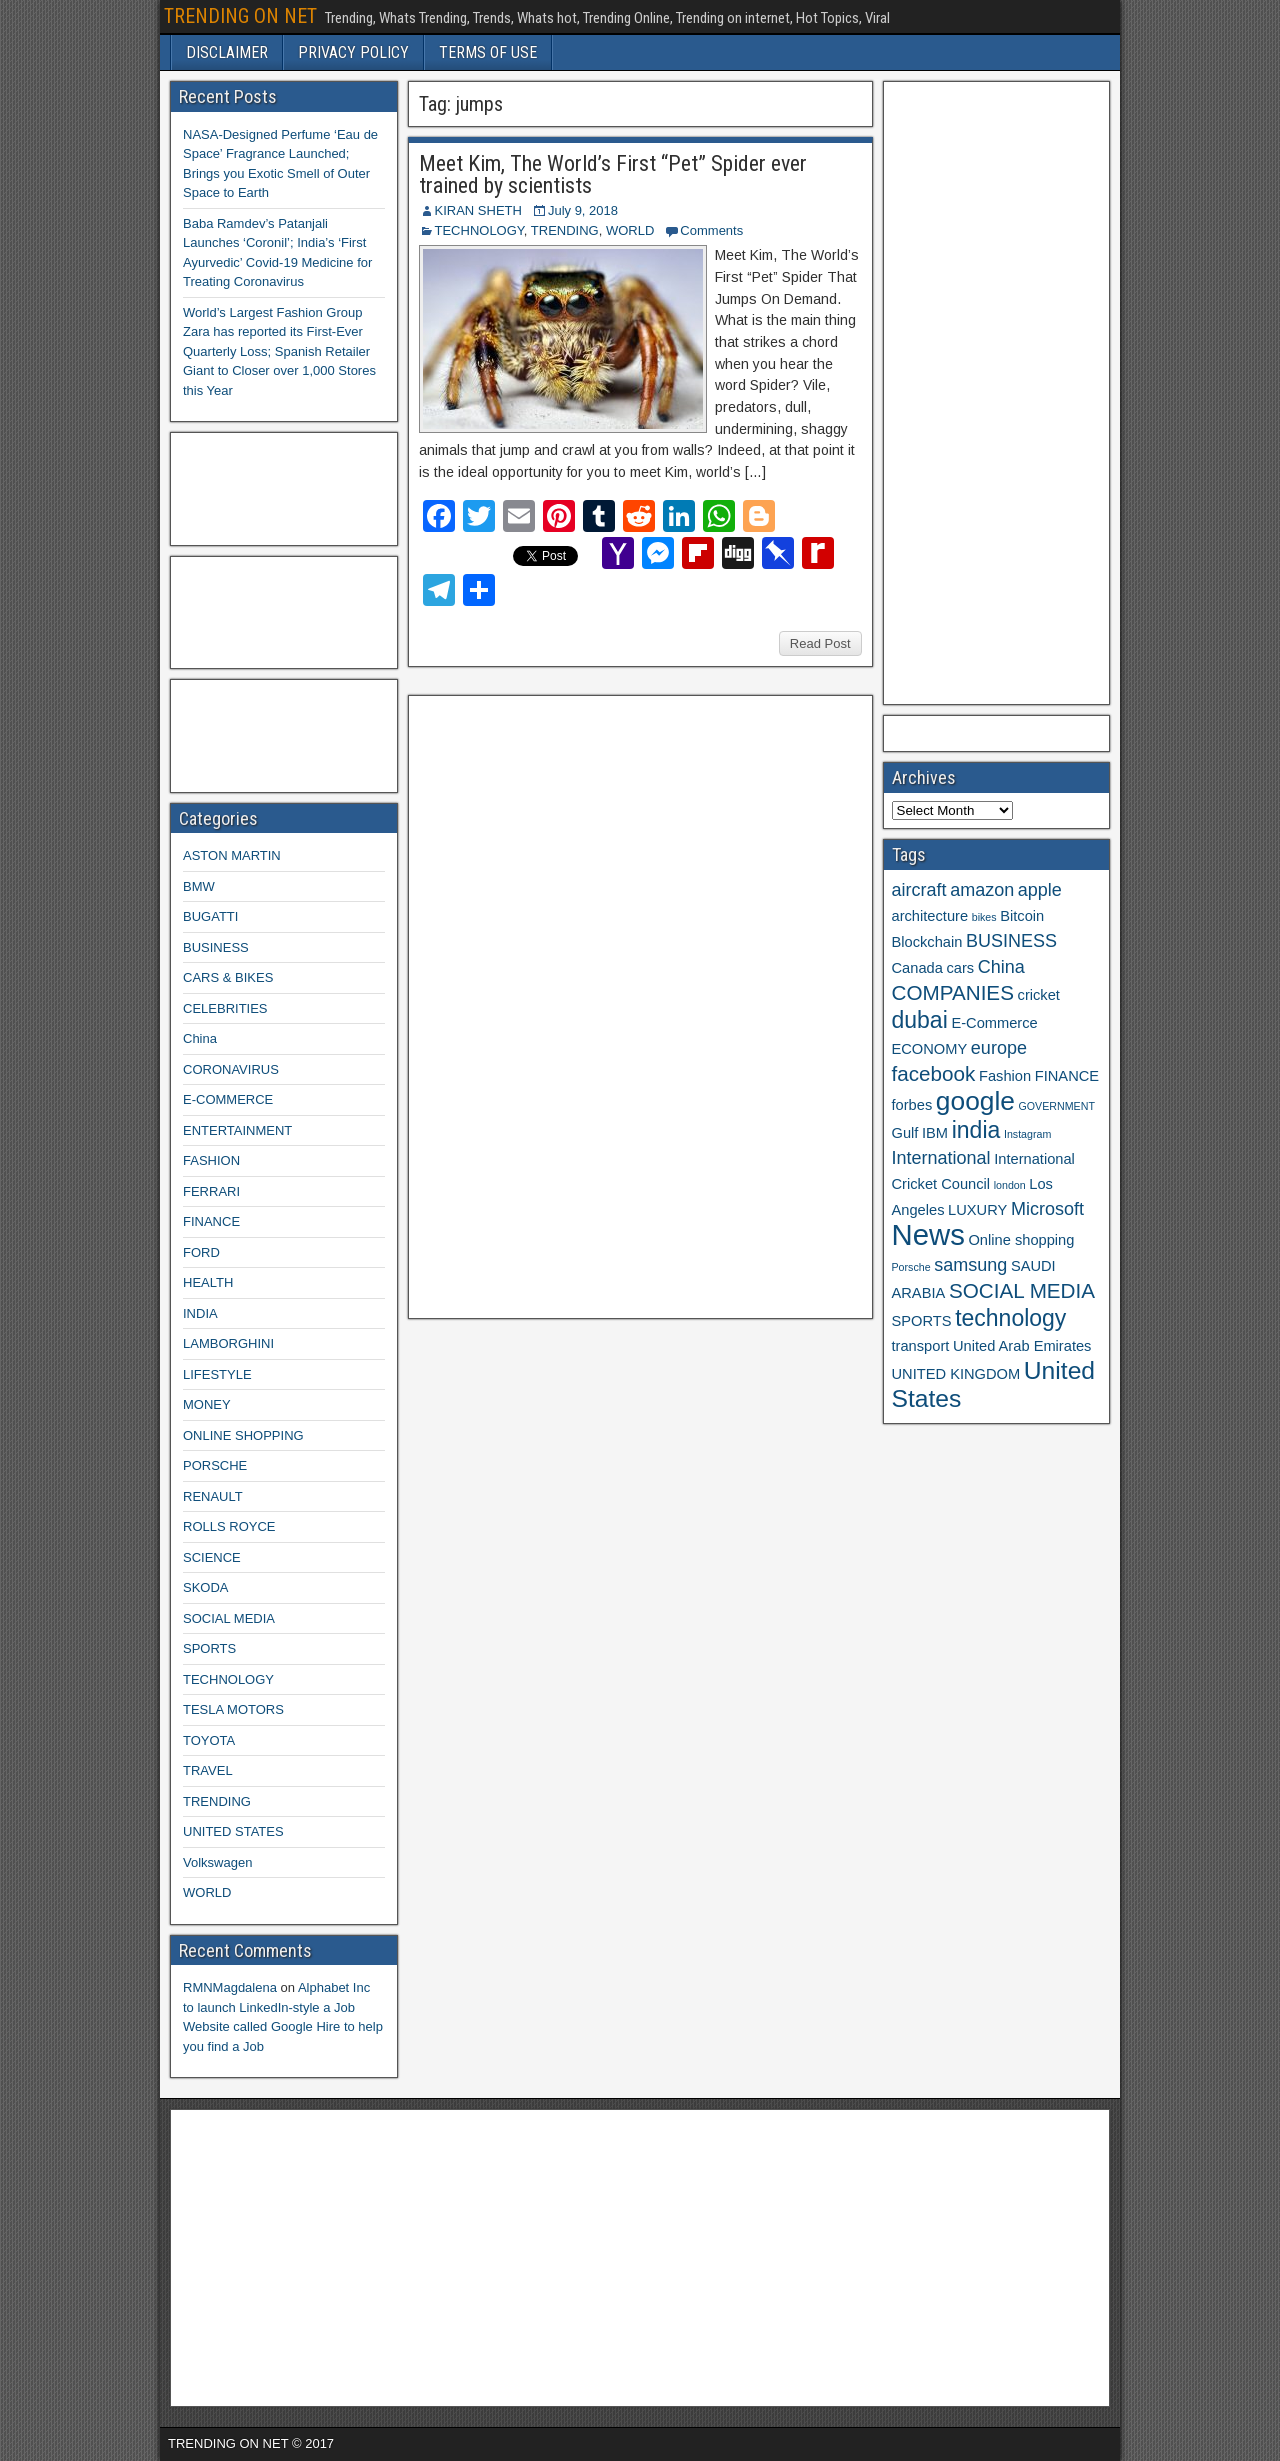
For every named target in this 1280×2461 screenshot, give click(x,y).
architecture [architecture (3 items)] (930, 916)
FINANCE (211, 1221)
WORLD (630, 230)
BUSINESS (216, 947)
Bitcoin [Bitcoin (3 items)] (1022, 916)
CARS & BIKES (228, 977)
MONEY (207, 1404)
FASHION (211, 1160)
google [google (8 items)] (975, 1101)
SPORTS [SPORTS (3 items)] (922, 1321)
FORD (201, 1252)
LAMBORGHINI (228, 1343)
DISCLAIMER (227, 52)
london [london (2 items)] (1010, 1185)
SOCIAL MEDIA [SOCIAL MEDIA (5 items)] (1022, 1290)
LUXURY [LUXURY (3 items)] (977, 1210)
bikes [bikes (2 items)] (984, 917)
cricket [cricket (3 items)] (1039, 995)
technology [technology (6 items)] (1010, 1318)
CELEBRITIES (225, 1008)
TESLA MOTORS (233, 1709)
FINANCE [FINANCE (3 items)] (1067, 1076)
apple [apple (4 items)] (1040, 890)
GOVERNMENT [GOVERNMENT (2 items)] (1057, 1106)
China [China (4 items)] (1001, 967)
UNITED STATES (233, 1831)
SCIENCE (212, 1557)
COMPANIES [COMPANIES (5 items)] (953, 992)
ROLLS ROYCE (229, 1526)
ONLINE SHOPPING (243, 1435)
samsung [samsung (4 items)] (970, 1265)
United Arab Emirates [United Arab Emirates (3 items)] (1022, 1346)
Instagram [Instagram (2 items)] (1027, 1134)
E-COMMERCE (228, 1099)
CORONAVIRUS (231, 1069)
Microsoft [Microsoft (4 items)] (1047, 1209)
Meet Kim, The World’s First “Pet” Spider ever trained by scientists (613, 174)
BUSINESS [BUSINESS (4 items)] (1011, 941)
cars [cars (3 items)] (960, 968)
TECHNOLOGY (479, 230)
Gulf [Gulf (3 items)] (905, 1133)
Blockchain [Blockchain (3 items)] (927, 942)
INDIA (200, 1313)
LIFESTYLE (217, 1374)
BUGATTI (210, 916)
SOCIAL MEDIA (229, 1618)
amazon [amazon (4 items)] (982, 890)
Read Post (820, 643)
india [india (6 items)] (976, 1130)
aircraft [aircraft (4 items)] (919, 890)
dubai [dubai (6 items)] (920, 1020)
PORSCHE (215, 1465)
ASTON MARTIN (232, 855)
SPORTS (209, 1648)
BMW (199, 886)
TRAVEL (208, 1770)
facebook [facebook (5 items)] (934, 1073)
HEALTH (208, 1282)
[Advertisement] (567, 1004)
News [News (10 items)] (928, 1234)
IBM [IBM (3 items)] (935, 1133)
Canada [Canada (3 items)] (917, 968)
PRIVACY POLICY (353, 52)
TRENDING (565, 230)
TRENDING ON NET (240, 16)
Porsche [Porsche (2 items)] (911, 1267)
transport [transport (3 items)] (921, 1346)
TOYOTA (209, 1740)
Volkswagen (217, 1862)
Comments (711, 230)
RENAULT (213, 1496)
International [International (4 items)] (941, 1158)
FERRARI (211, 1191)
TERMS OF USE (488, 52)
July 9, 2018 (583, 210)
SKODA (206, 1587)
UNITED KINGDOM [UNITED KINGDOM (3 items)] (956, 1374)
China (200, 1038)
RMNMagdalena (230, 1987)
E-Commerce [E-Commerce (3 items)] (994, 1023)
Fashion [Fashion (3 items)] (1005, 1076)
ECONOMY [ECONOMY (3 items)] (930, 1049)
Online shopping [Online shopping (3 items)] (1021, 1240)
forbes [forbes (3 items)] (912, 1105)
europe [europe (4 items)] (999, 1048)
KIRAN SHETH (478, 210)
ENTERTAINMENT (237, 1130)
